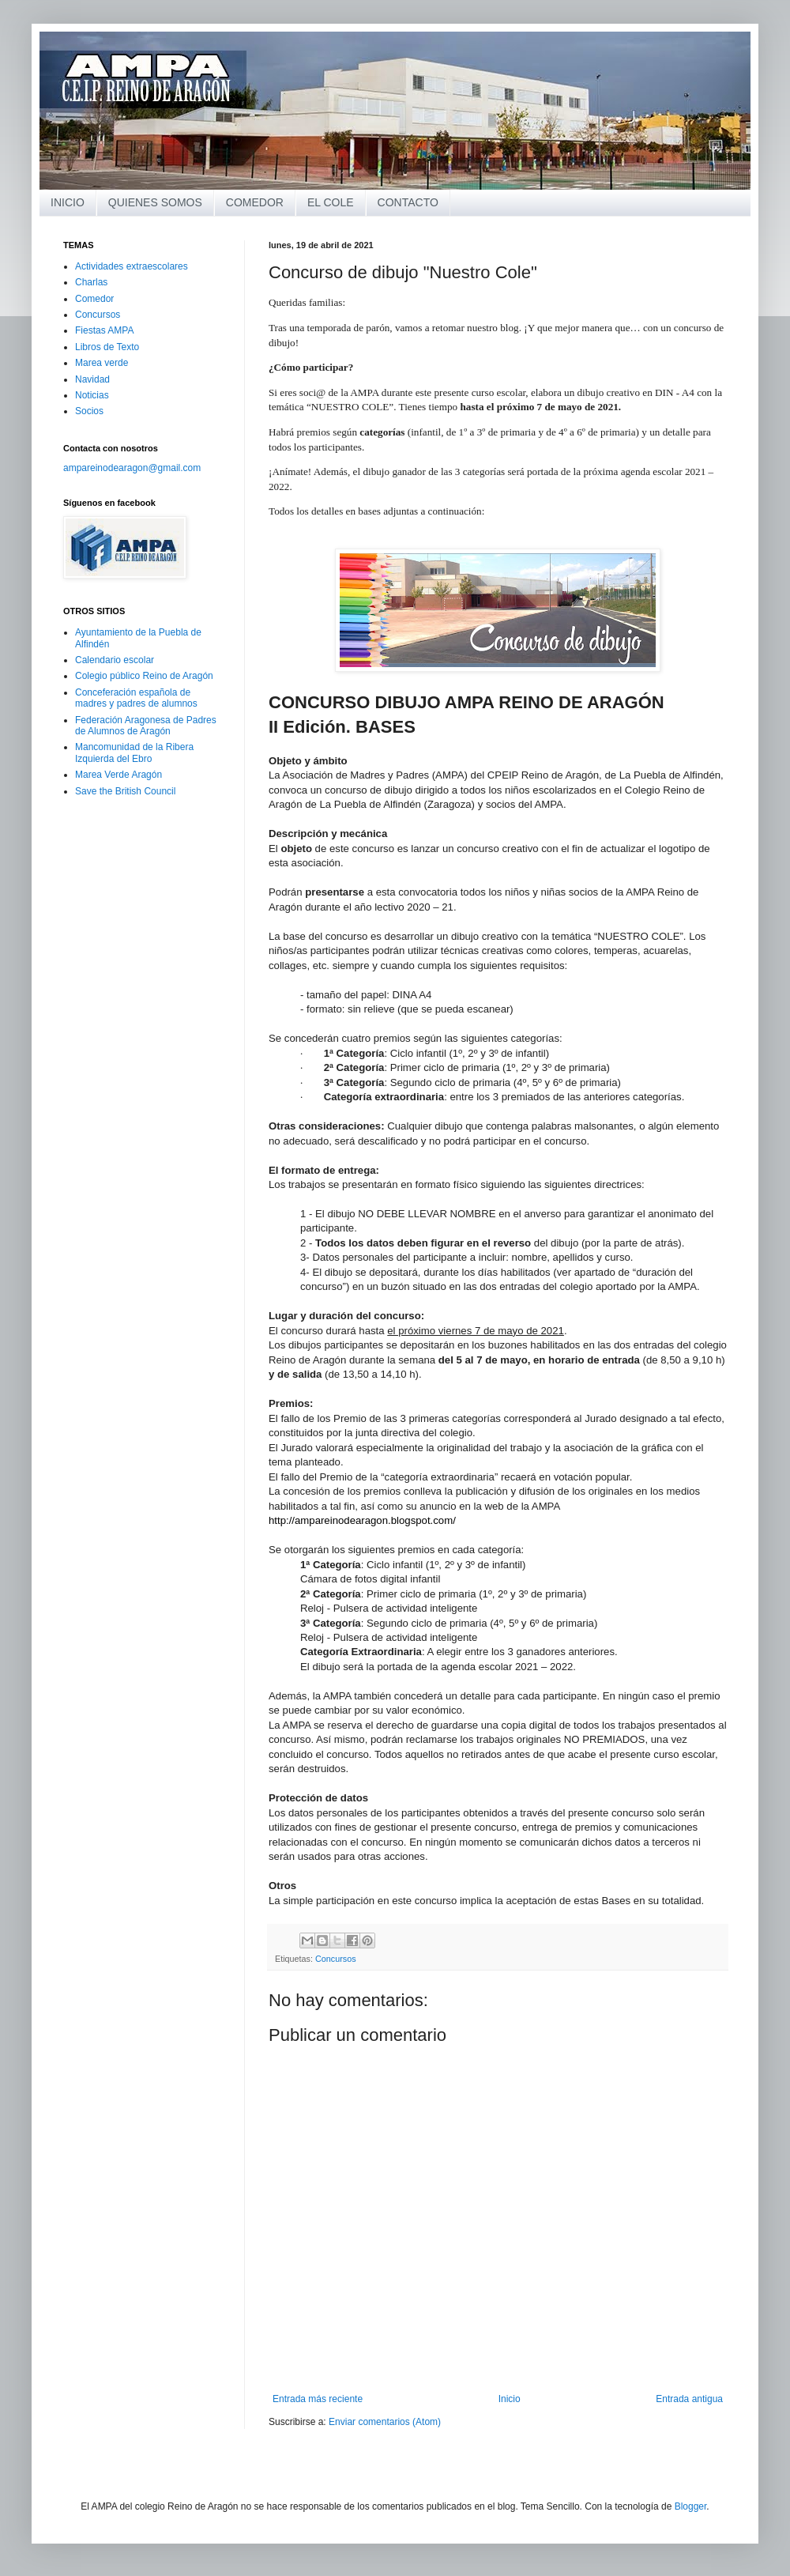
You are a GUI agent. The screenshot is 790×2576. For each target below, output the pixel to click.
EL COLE (330, 202)
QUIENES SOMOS (155, 202)
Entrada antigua (689, 2398)
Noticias (92, 395)
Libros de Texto (107, 347)
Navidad (92, 379)
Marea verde (101, 362)
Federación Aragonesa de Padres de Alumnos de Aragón (145, 726)
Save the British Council (125, 791)
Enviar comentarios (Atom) (385, 2421)
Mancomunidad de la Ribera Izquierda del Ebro (134, 752)
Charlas (91, 282)
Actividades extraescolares (131, 266)
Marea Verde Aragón (118, 774)
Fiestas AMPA (104, 330)
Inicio (509, 2398)
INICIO (68, 202)
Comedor (94, 298)
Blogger (691, 2506)
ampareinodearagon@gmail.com (132, 467)
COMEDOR (255, 202)
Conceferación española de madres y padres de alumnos (136, 698)
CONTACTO (408, 202)
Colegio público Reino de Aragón (144, 675)
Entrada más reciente (318, 2398)
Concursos (335, 1958)
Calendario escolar (114, 660)
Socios (89, 411)
